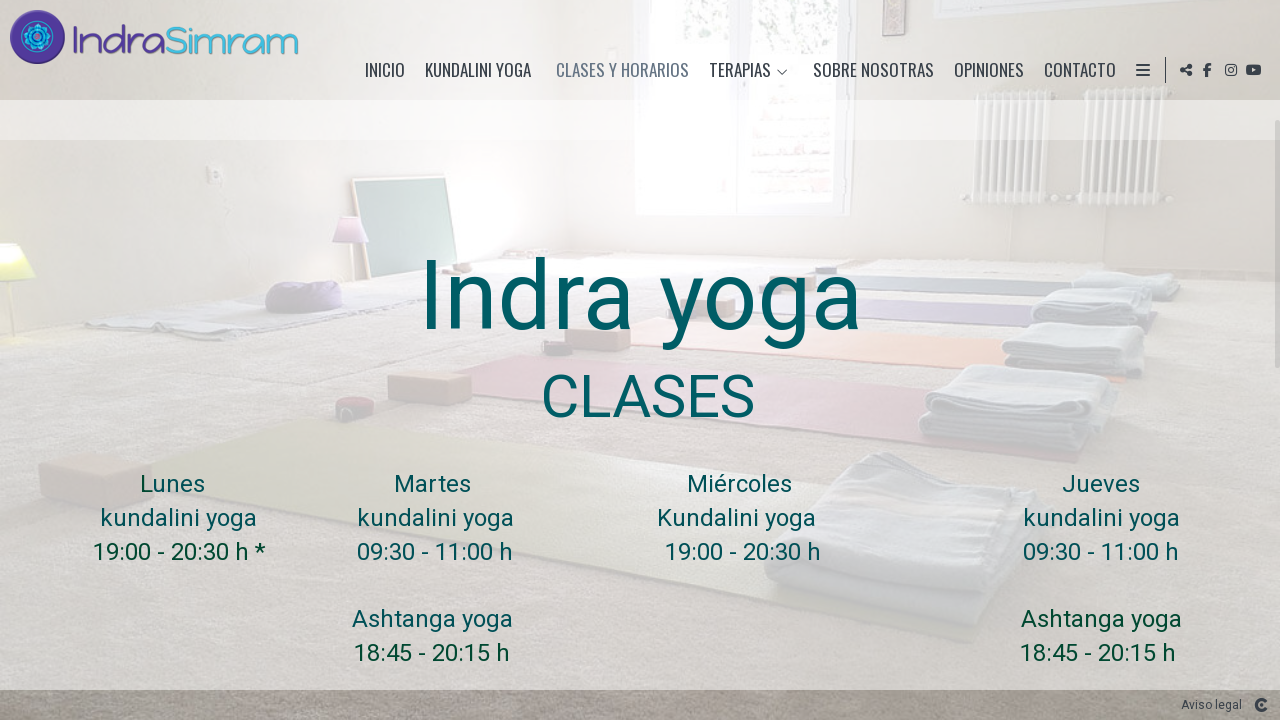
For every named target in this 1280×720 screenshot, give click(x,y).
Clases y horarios (617, 70)
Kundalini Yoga (473, 70)
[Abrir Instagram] (1231, 70)
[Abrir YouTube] (1254, 70)
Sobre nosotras (868, 70)
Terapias (735, 70)
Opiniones (984, 70)
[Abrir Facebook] (1208, 70)
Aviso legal (1211, 705)
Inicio (380, 70)
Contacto (1075, 70)
